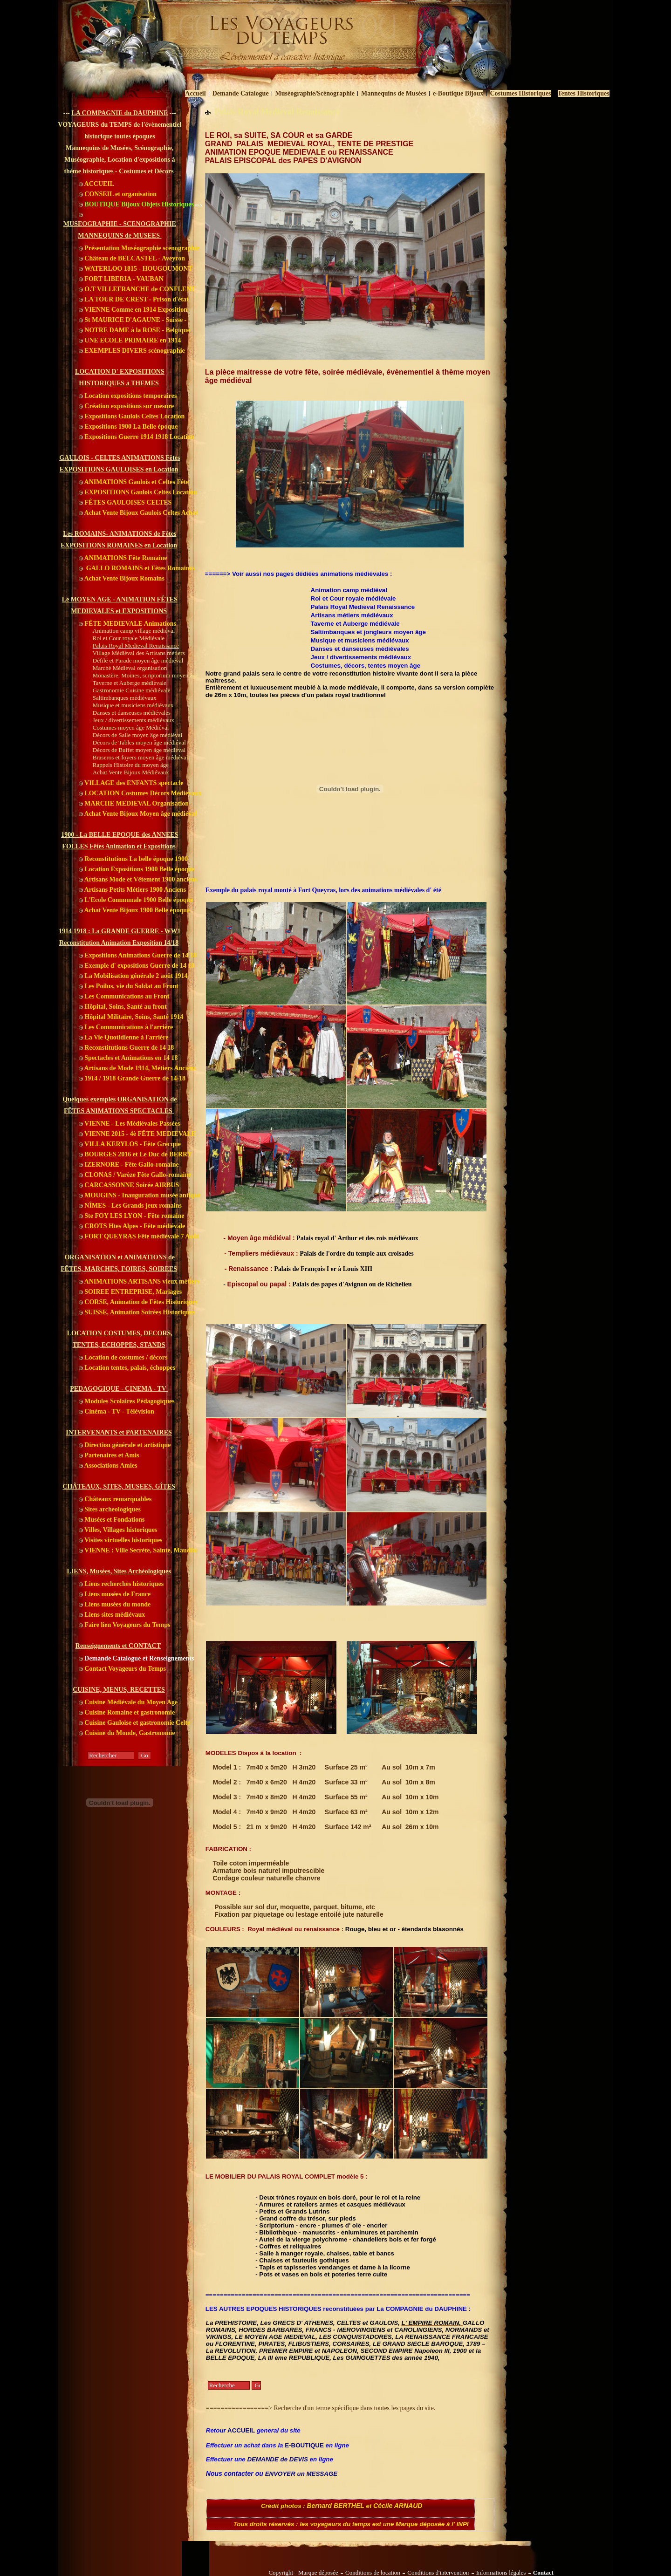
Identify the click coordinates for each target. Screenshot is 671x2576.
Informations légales (501, 2572)
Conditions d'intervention (438, 2572)
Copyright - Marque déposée (303, 2572)
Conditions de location (373, 2572)
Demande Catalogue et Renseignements (136, 1658)
